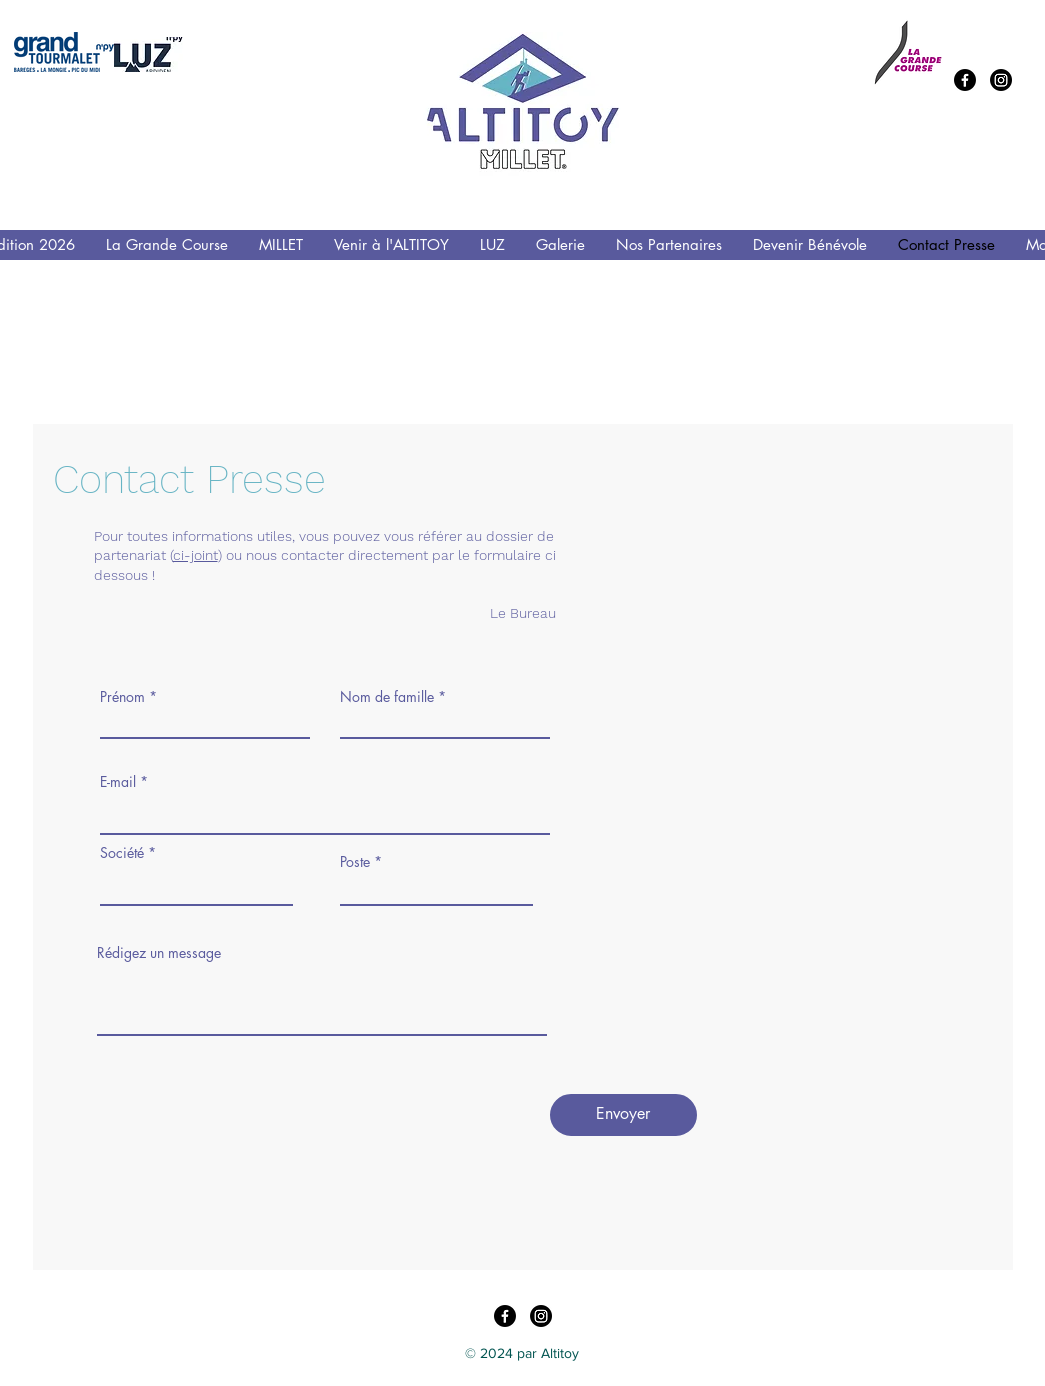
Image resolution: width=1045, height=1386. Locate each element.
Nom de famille (387, 697)
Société (122, 853)
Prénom (122, 697)
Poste (355, 862)
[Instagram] (1001, 80)
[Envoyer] (623, 1115)
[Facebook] (965, 80)
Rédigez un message (159, 953)
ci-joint (195, 555)
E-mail (118, 782)
